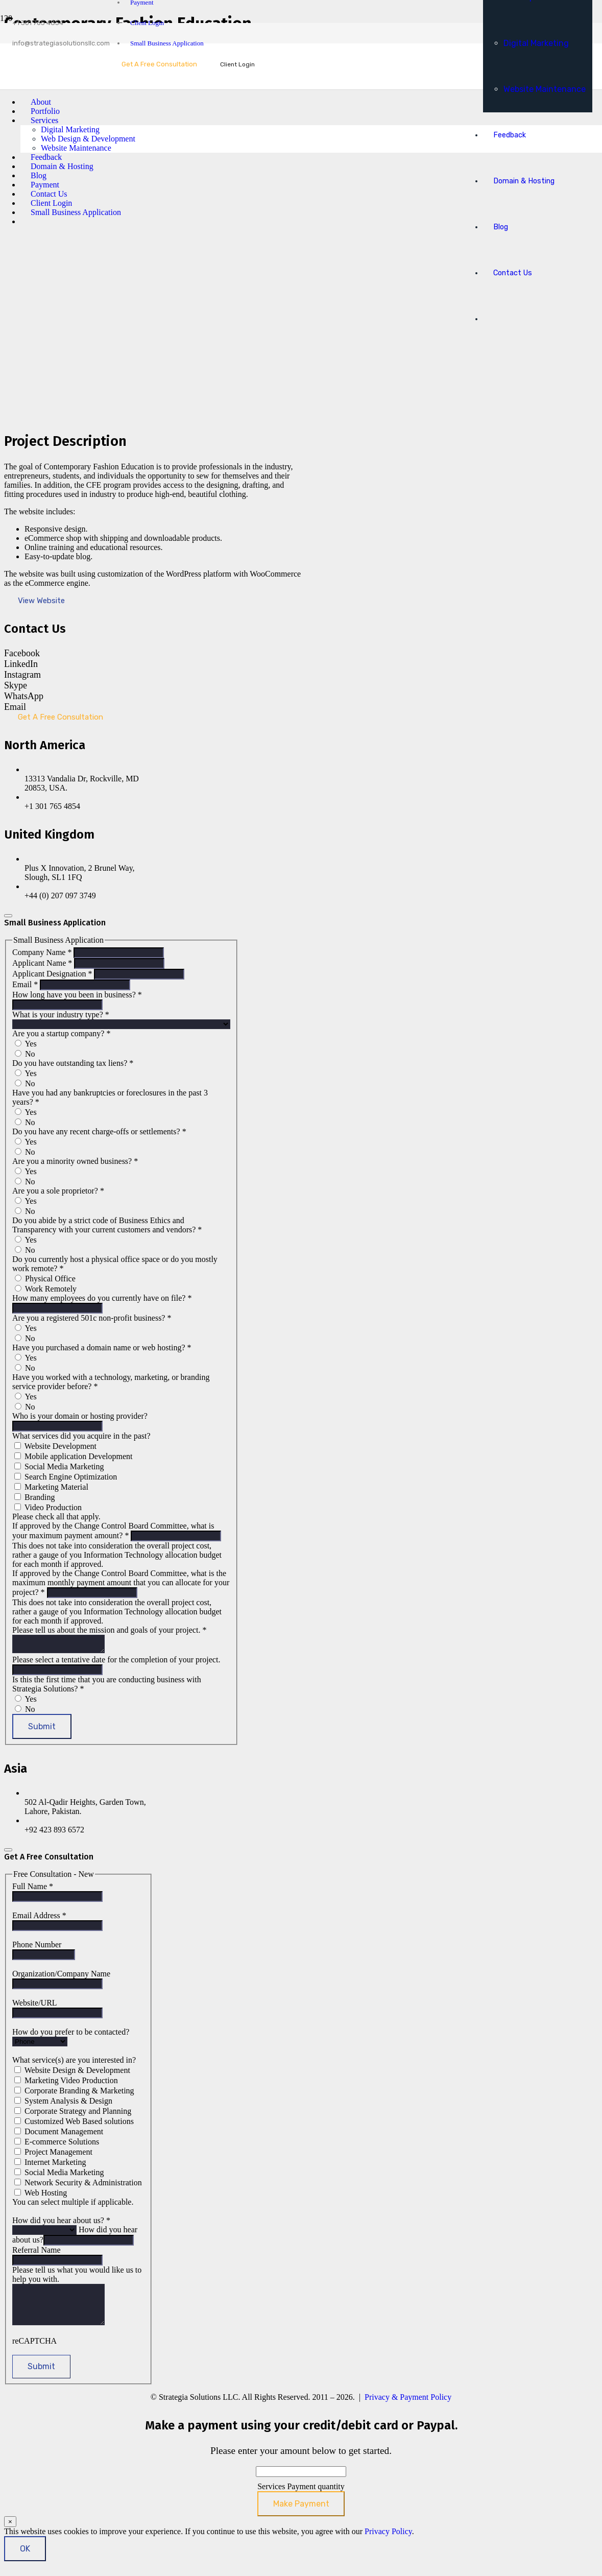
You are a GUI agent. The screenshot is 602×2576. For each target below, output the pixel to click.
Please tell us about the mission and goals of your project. (109, 1630)
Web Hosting (40, 2195)
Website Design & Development (72, 2073)
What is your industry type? (60, 1014)
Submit (42, 1729)
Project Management (53, 2155)
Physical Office (45, 1278)
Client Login (147, 23)
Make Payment (301, 2514)
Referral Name (36, 2253)
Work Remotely (46, 1288)
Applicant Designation (53, 973)
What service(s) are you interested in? (74, 2063)
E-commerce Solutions (56, 2144)
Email (26, 984)
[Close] (8, 915)
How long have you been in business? (77, 994)
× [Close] (10, 2532)
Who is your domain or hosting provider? (80, 1416)
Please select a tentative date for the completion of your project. (116, 1662)
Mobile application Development (73, 1456)
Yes (26, 1043)
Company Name (43, 952)
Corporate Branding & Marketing (74, 2093)
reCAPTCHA (34, 2351)
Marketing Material (51, 1487)
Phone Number (36, 1947)
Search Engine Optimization (65, 1476)
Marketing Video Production (66, 2083)
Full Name (32, 1889)
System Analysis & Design (63, 2104)
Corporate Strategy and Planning (72, 2114)
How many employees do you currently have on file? (101, 1298)
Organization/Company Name (61, 1976)
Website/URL (34, 2005)
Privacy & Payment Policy (408, 2407)
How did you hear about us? (61, 2223)
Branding (34, 1497)
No (25, 1054)
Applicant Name (43, 963)
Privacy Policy (388, 2542)
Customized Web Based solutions (74, 2124)
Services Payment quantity (301, 2497)
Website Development (55, 1446)
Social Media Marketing (59, 1466)
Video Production (48, 1507)
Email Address (39, 1918)
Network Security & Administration (78, 2185)
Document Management (58, 2134)
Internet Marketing (50, 2165)
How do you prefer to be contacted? (70, 2035)
